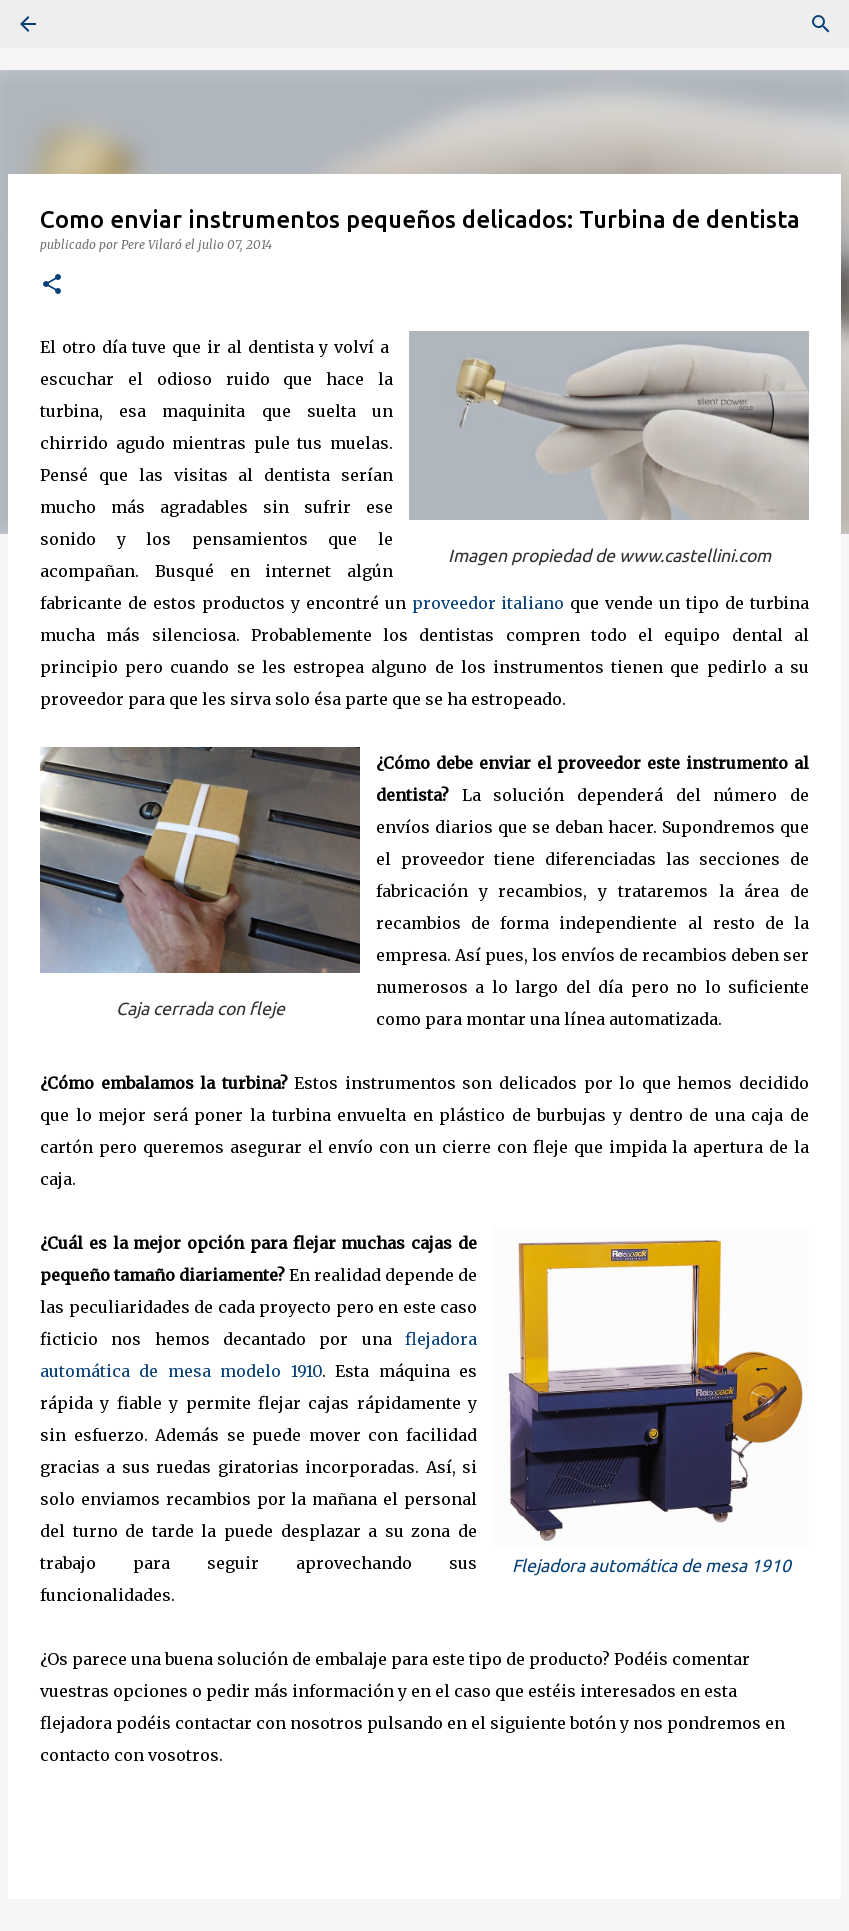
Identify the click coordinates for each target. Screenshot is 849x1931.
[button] (52, 285)
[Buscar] (84, 24)
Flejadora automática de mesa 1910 (651, 1565)
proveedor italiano (488, 603)
